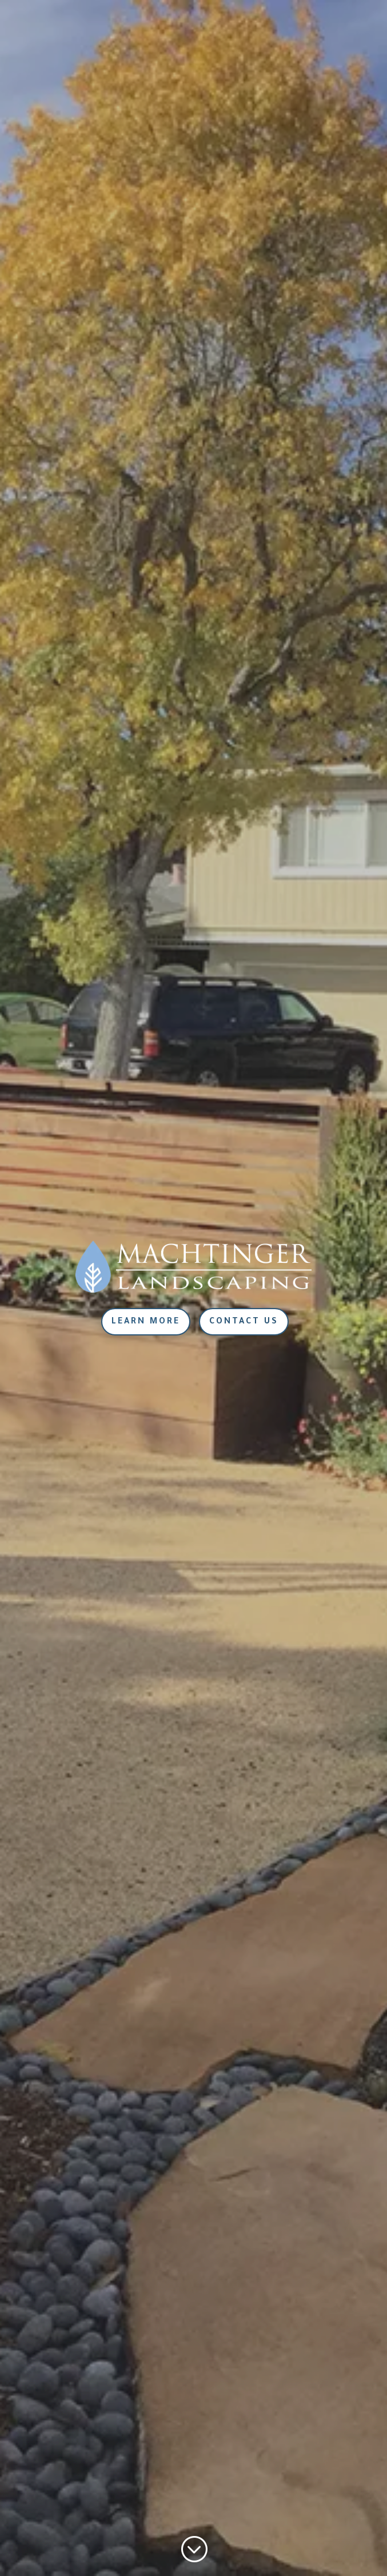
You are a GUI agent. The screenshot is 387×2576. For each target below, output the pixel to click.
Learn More (145, 1322)
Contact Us (243, 1322)
